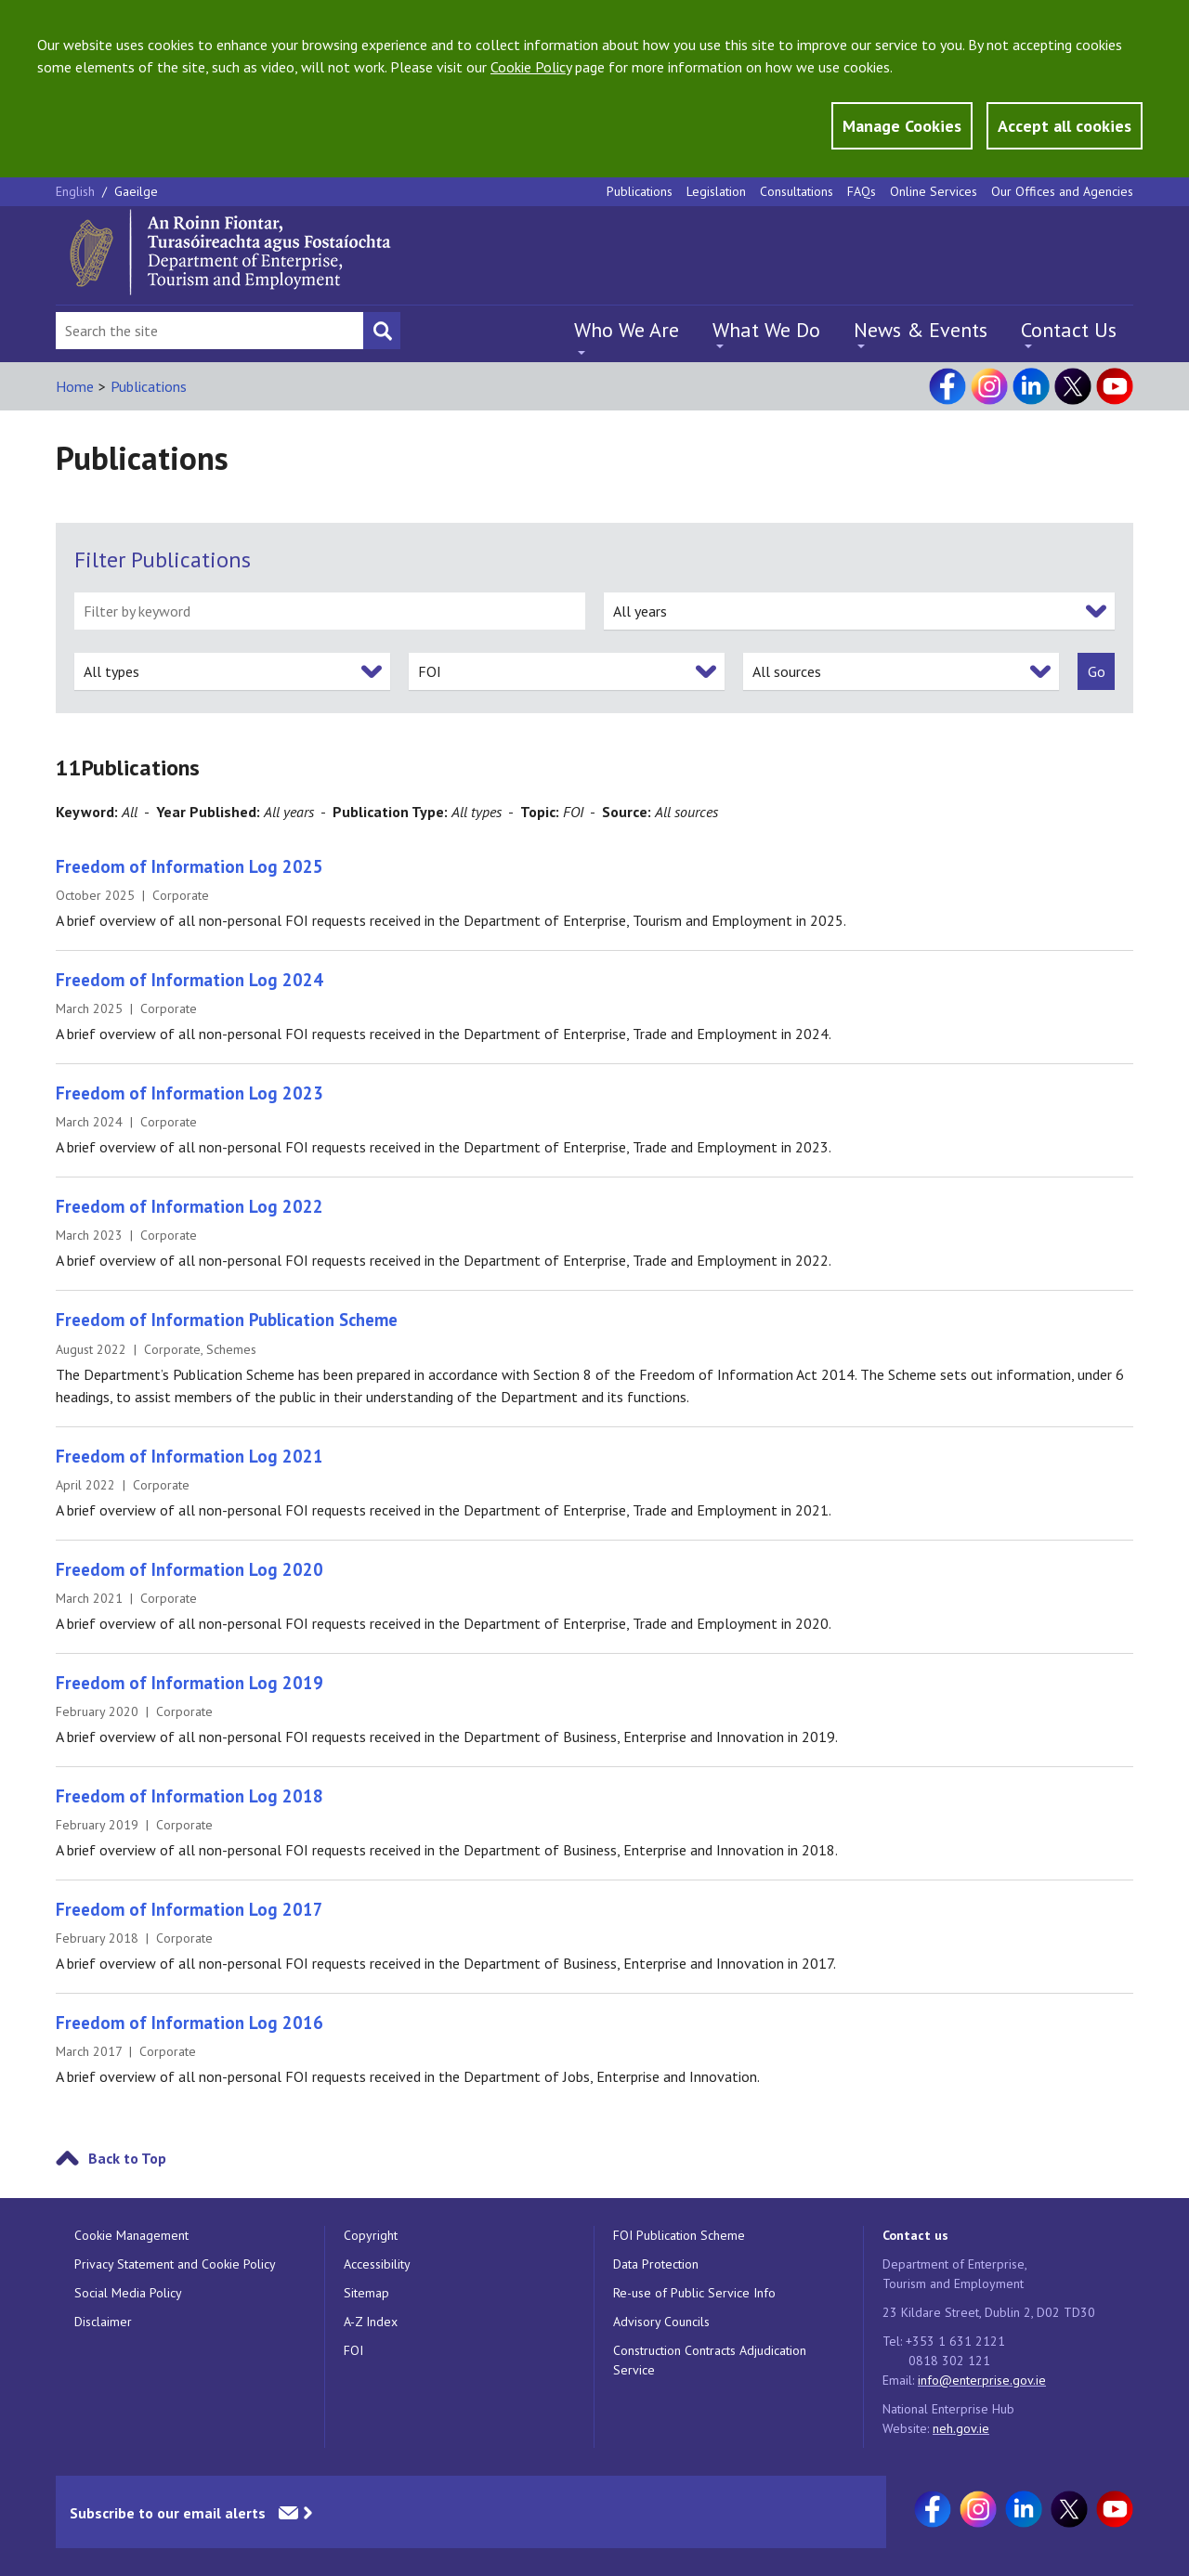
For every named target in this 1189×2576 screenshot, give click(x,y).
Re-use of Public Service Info (694, 2292)
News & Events (920, 330)
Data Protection (656, 2264)
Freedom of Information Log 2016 (189, 2022)
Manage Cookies (902, 126)
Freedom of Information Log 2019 (189, 1683)
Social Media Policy (128, 2292)
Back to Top (127, 2158)
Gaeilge (136, 191)
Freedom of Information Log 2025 (189, 866)
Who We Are (626, 330)
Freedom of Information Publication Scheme (227, 1319)
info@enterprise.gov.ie (982, 2380)
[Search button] (381, 330)
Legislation (716, 191)
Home (75, 386)
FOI (353, 2350)
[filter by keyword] (329, 611)
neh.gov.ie (961, 2428)
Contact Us (1069, 330)
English (77, 191)
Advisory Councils (661, 2321)
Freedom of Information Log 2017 (189, 1909)
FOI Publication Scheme (679, 2235)
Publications (640, 191)
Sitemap (366, 2292)
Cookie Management (131, 2235)
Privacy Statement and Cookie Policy (175, 2264)
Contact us (915, 2235)
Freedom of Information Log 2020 (189, 1569)
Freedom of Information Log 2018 (189, 1796)
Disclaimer (103, 2321)
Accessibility (377, 2264)
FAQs (861, 191)
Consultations (796, 191)
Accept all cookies (1064, 126)
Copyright (371, 2235)
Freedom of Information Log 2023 (189, 1093)
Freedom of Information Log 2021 (189, 1456)
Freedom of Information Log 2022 (189, 1206)
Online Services (933, 191)
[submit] (1096, 671)
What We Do (766, 330)
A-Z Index (371, 2321)
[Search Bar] (209, 330)
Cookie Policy (530, 67)
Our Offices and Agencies (1062, 191)
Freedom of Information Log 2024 (189, 980)
